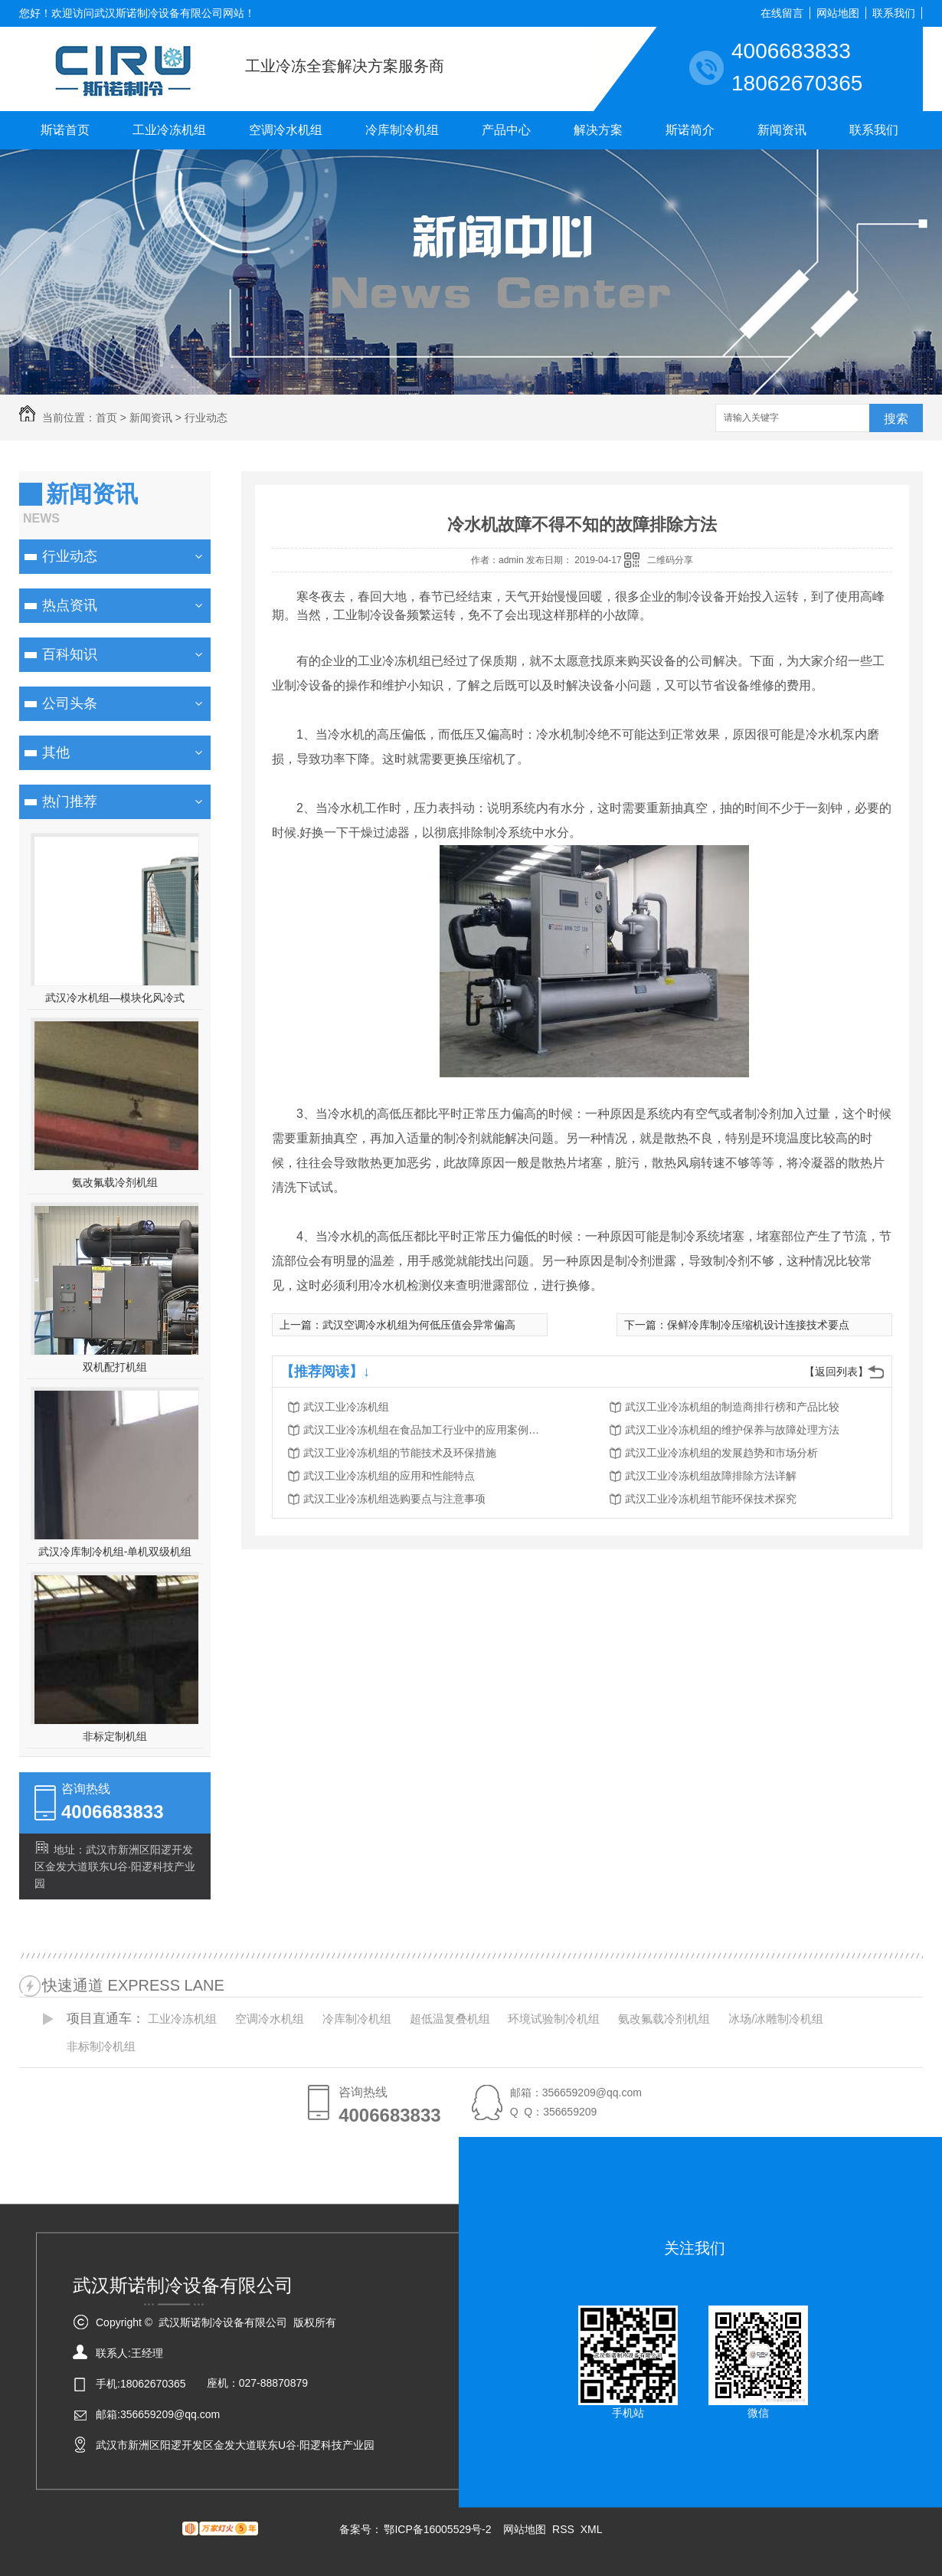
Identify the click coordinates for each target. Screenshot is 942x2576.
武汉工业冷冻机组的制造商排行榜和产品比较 (732, 1407)
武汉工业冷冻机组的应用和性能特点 (389, 1476)
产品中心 (506, 129)
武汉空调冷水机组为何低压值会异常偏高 (418, 1325)
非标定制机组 (115, 1736)
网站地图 (837, 13)
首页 (106, 417)
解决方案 (598, 129)
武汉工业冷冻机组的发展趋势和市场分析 (721, 1453)
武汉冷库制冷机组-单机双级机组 (115, 1551)
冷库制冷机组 (402, 129)
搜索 (896, 418)
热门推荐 (69, 801)
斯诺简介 (690, 129)
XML (592, 2529)
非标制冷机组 (101, 2046)
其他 (56, 752)
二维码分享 (670, 560)
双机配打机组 (115, 1367)
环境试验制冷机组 (554, 2018)
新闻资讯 (781, 129)
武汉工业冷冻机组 (346, 1407)
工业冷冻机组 (169, 129)
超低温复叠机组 (450, 2018)
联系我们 (893, 13)
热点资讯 (69, 605)
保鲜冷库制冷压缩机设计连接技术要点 (758, 1325)
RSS (564, 2529)
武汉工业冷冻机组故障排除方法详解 (710, 1476)
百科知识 (69, 654)
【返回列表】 (836, 1371)
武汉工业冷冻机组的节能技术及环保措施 (399, 1453)
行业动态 (206, 417)
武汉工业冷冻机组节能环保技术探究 (710, 1499)
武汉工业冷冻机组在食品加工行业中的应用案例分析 (425, 1430)
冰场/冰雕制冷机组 (775, 2018)
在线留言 (781, 13)
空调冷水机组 (285, 129)
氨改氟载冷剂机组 (115, 1182)
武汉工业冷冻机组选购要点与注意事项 (394, 1499)
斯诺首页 (65, 129)
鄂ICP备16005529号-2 (437, 2529)
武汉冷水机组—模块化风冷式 (115, 997)
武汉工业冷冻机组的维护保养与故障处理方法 (732, 1430)
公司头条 (69, 703)
